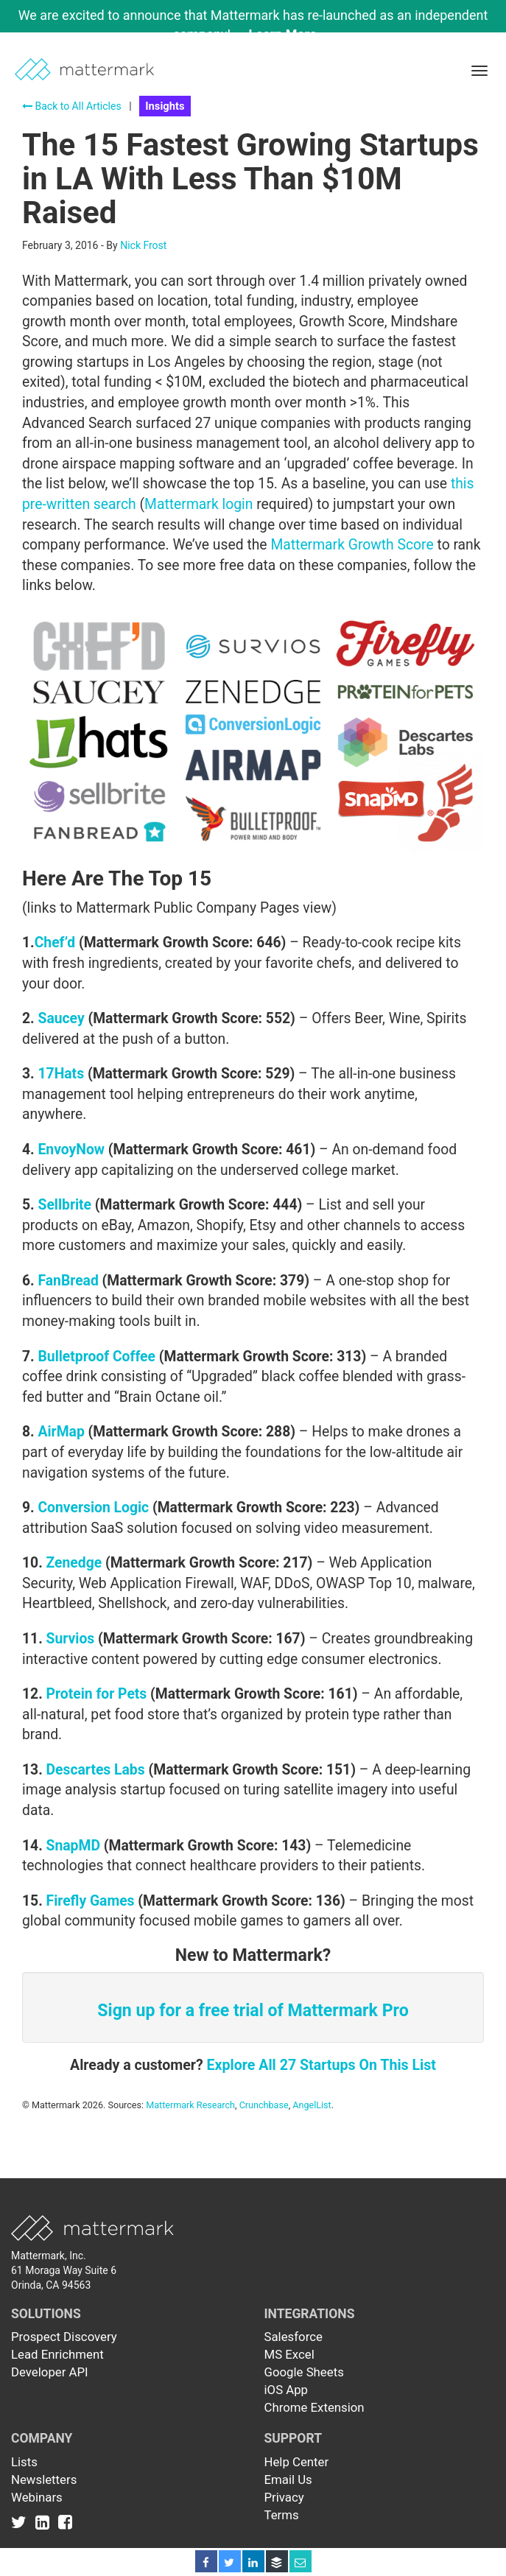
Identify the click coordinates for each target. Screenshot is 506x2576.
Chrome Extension (314, 2407)
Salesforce (293, 2336)
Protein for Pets (96, 1693)
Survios (70, 1638)
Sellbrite (64, 1204)
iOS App (286, 2389)
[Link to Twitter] (21, 2522)
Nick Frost (143, 245)
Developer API (49, 2372)
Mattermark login (198, 504)
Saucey (61, 1018)
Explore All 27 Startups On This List (321, 2065)
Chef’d (55, 942)
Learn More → (291, 34)
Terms (281, 2514)
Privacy (284, 2497)
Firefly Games (90, 1900)
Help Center (296, 2461)
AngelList (311, 2104)
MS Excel (289, 2354)
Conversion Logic (93, 1507)
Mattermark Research (190, 2104)
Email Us (288, 2479)
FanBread (68, 1280)
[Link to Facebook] (65, 2522)
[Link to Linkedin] (45, 2522)
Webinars (37, 2497)
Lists (24, 2461)
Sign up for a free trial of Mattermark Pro (252, 2011)
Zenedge (74, 1562)
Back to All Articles (72, 106)
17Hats (61, 1073)
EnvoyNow (71, 1149)
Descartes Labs (95, 1769)
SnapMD (73, 1845)
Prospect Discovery (64, 2336)
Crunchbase (264, 2104)
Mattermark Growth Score (351, 544)
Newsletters (44, 2479)
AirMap (61, 1431)
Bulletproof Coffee (96, 1356)
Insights (164, 106)
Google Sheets (304, 2372)
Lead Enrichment (57, 2354)
